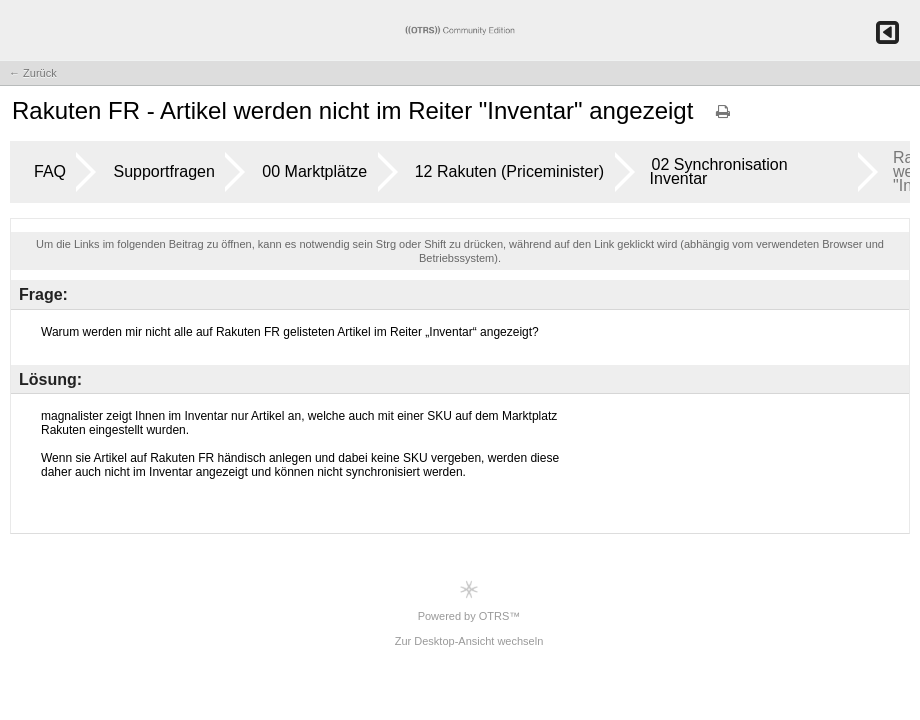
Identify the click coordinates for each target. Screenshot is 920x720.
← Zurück (33, 73)
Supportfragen (163, 171)
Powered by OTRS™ (469, 600)
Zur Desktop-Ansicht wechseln (469, 641)
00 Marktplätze (314, 171)
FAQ (50, 171)
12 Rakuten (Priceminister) (509, 171)
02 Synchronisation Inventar (719, 171)
